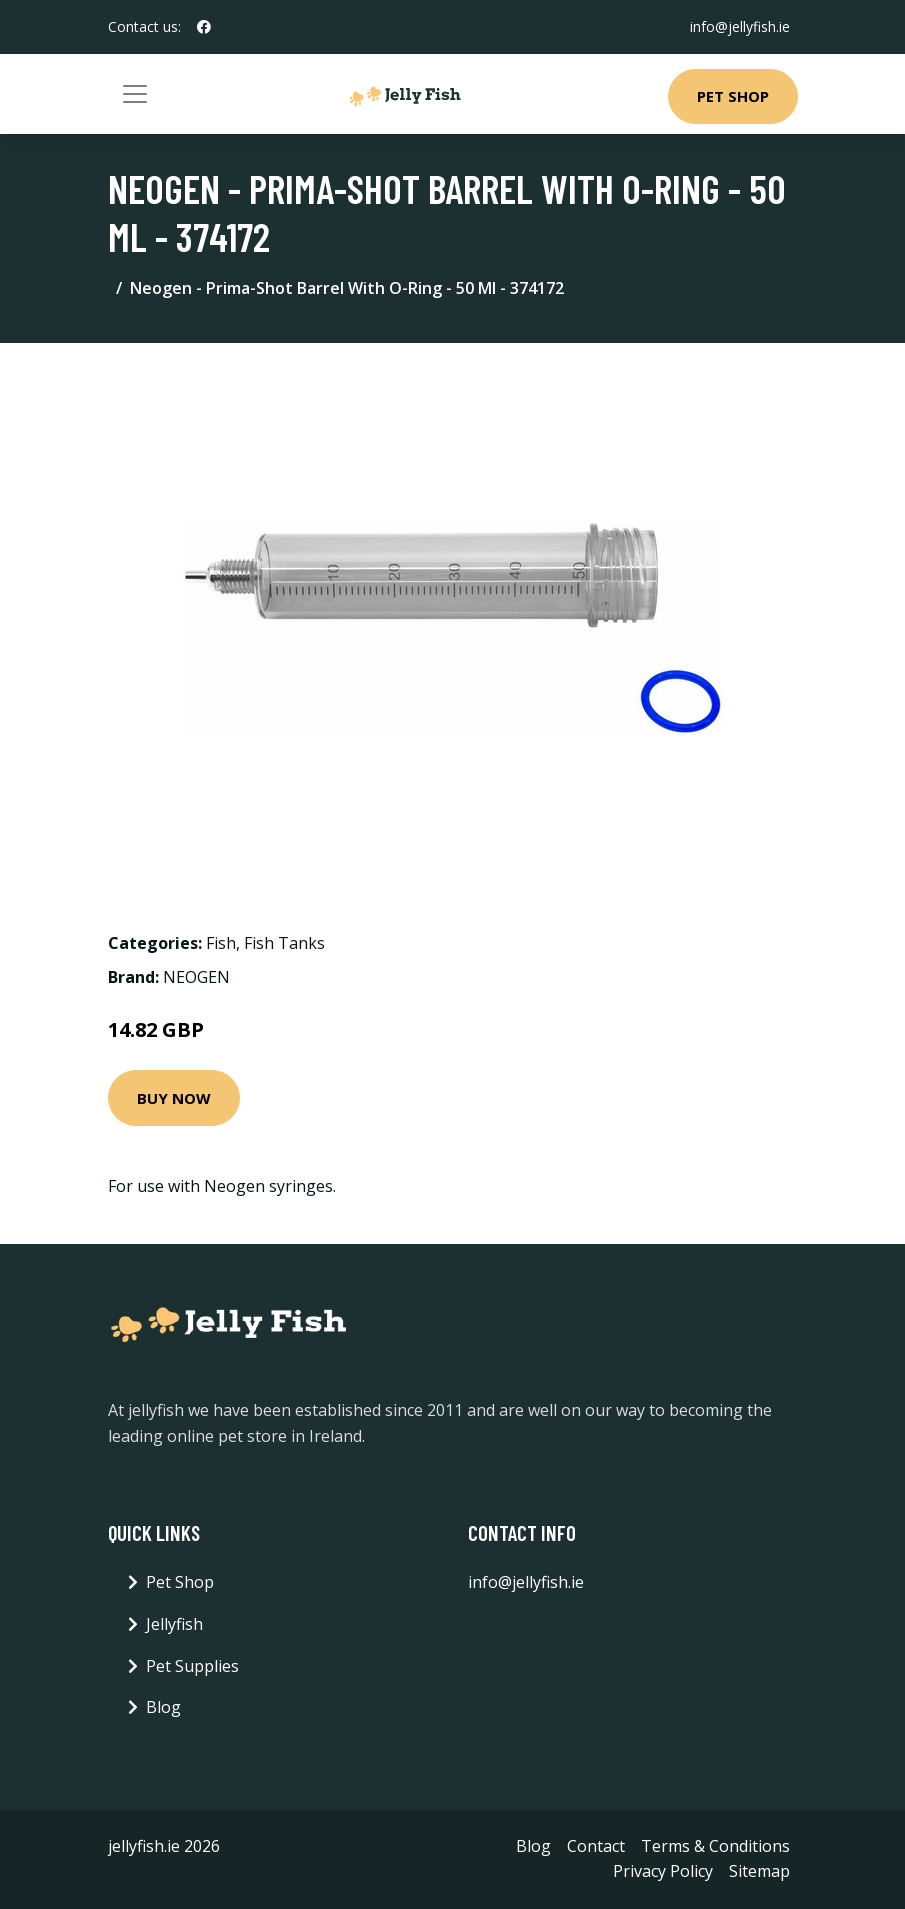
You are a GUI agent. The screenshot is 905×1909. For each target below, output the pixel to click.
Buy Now (174, 1098)
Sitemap (759, 1871)
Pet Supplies (192, 1666)
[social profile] (204, 27)
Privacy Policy (663, 1871)
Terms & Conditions (715, 1846)
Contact (596, 1846)
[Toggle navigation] (135, 94)
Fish (221, 943)
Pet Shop (733, 96)
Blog (163, 1707)
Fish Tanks (284, 943)
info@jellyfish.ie (740, 26)
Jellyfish (174, 1624)
